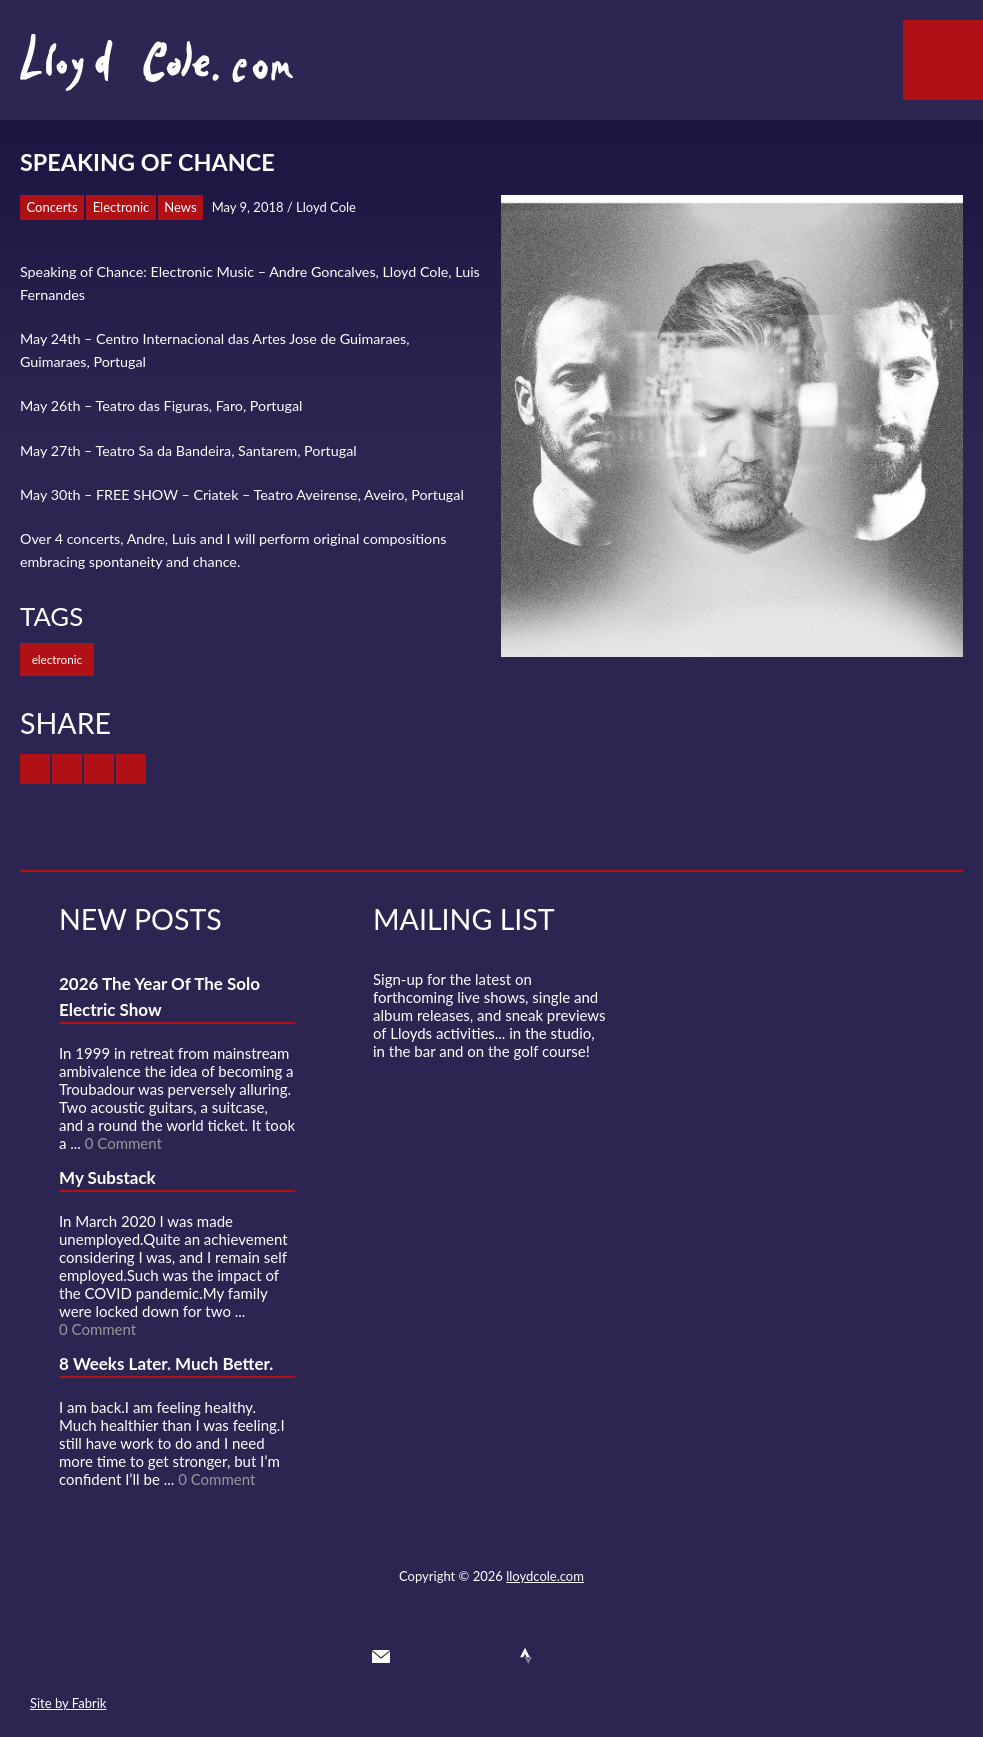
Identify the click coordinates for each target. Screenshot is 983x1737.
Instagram (563, 1656)
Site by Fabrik (68, 1703)
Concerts (52, 207)
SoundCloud (490, 1656)
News (180, 207)
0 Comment (123, 1143)
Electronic (121, 207)
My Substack (107, 1177)
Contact (381, 1656)
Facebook (454, 1656)
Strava (526, 1656)
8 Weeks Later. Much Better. (166, 1363)
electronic (57, 659)
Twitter (417, 1656)
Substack (599, 1656)
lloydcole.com (545, 1576)
